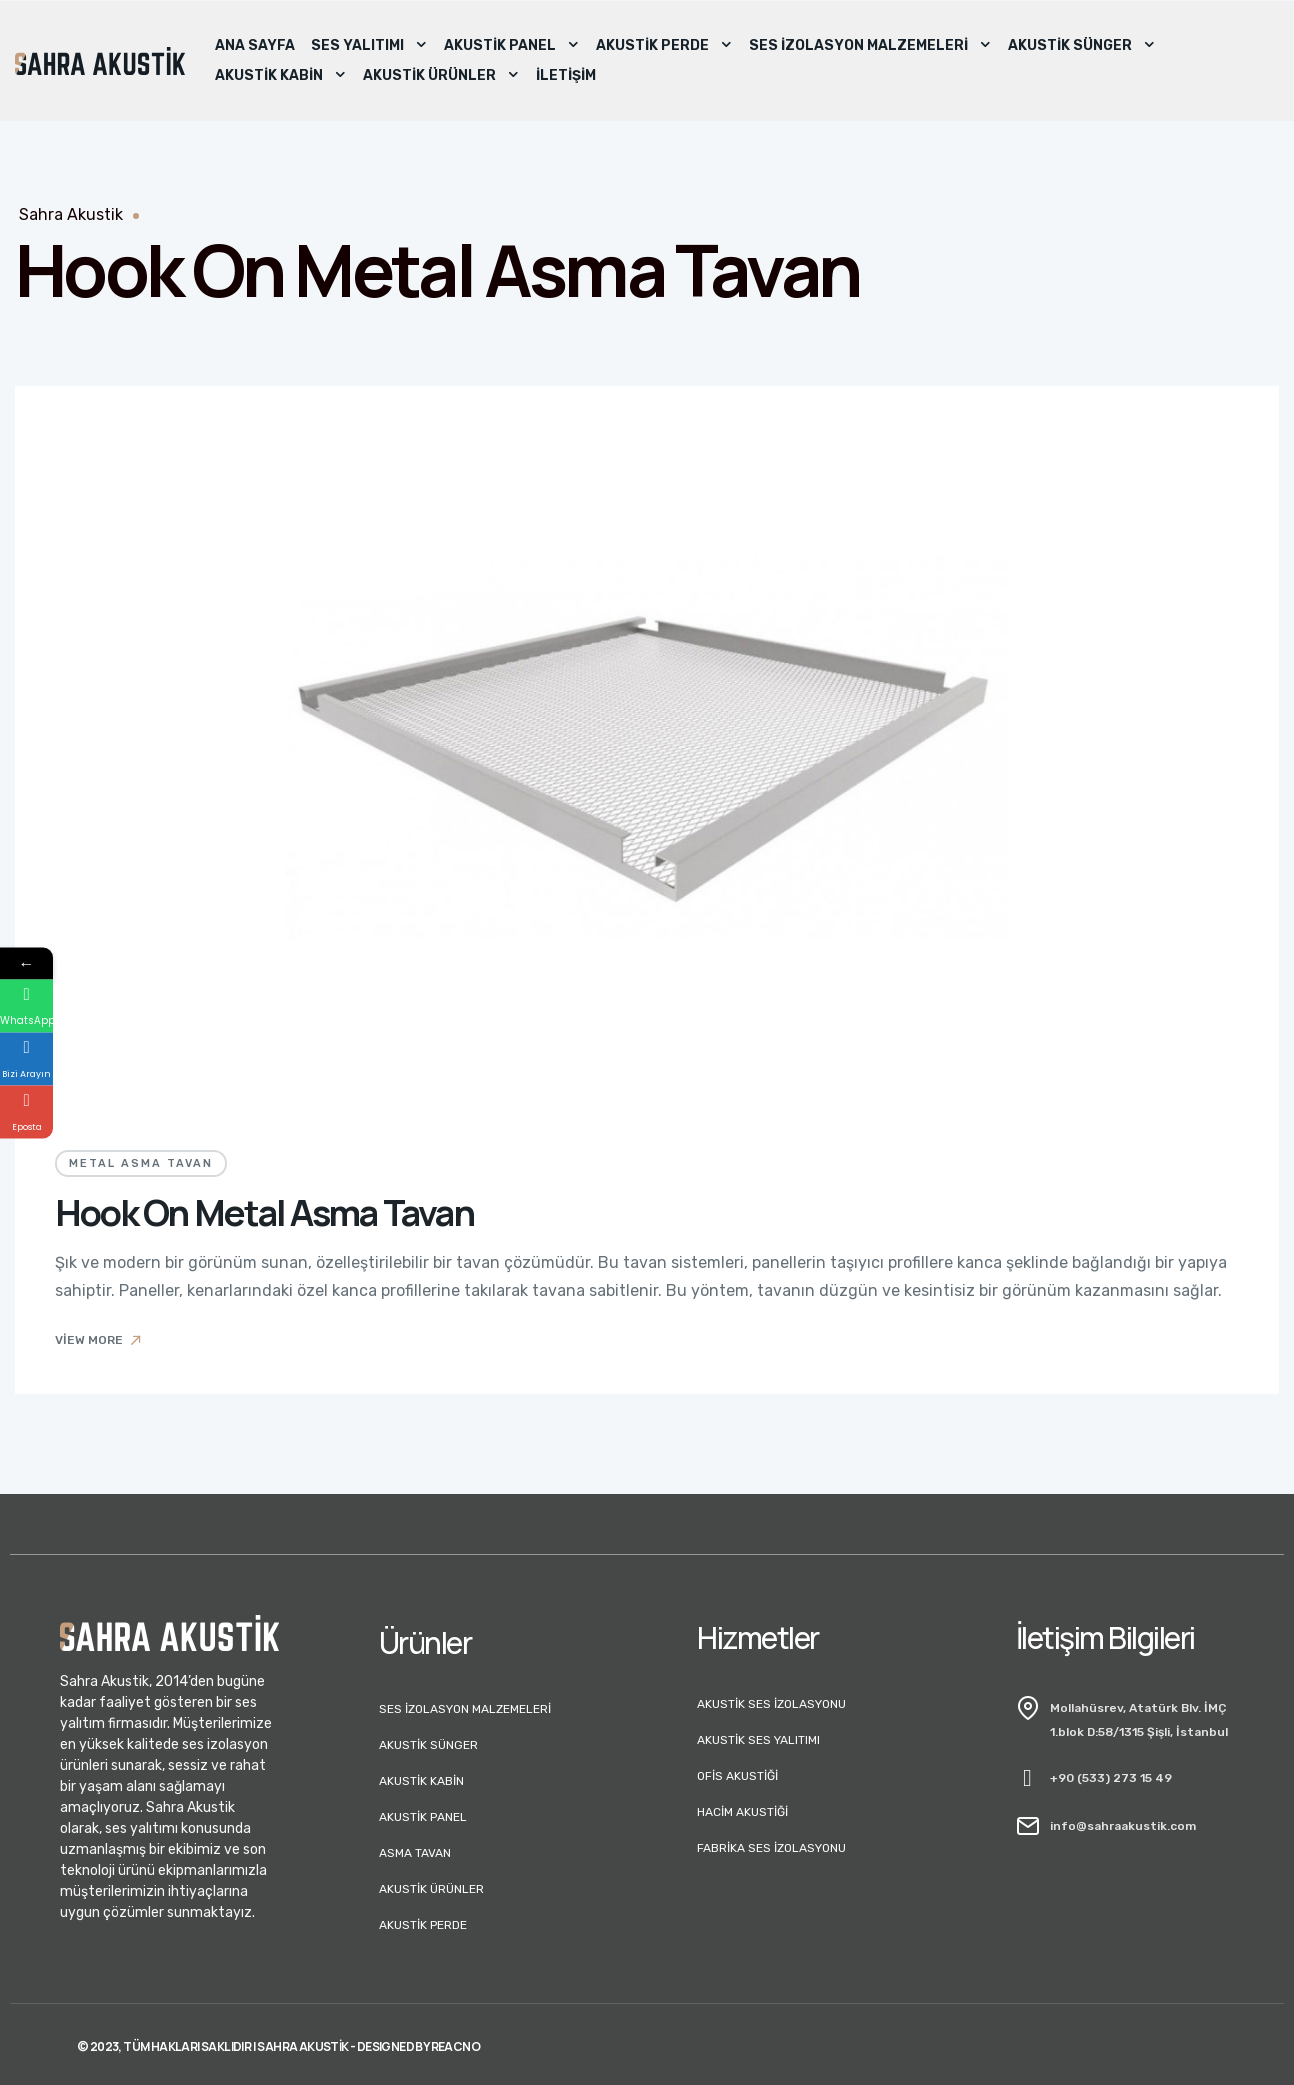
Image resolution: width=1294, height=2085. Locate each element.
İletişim (566, 75)
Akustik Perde (664, 46)
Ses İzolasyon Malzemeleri (870, 46)
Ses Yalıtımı (369, 46)
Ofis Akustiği (737, 1776)
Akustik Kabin (281, 76)
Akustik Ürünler (441, 76)
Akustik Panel (512, 46)
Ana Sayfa (255, 45)
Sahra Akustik (71, 214)
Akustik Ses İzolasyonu (771, 1704)
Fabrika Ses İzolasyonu (771, 1848)
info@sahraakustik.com (1123, 1826)
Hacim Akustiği (742, 1812)
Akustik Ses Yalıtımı (758, 1740)
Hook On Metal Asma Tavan (264, 1212)
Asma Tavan (415, 1853)
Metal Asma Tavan (141, 1163)
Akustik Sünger (1082, 46)
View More (99, 1340)
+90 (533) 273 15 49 (1111, 1778)
